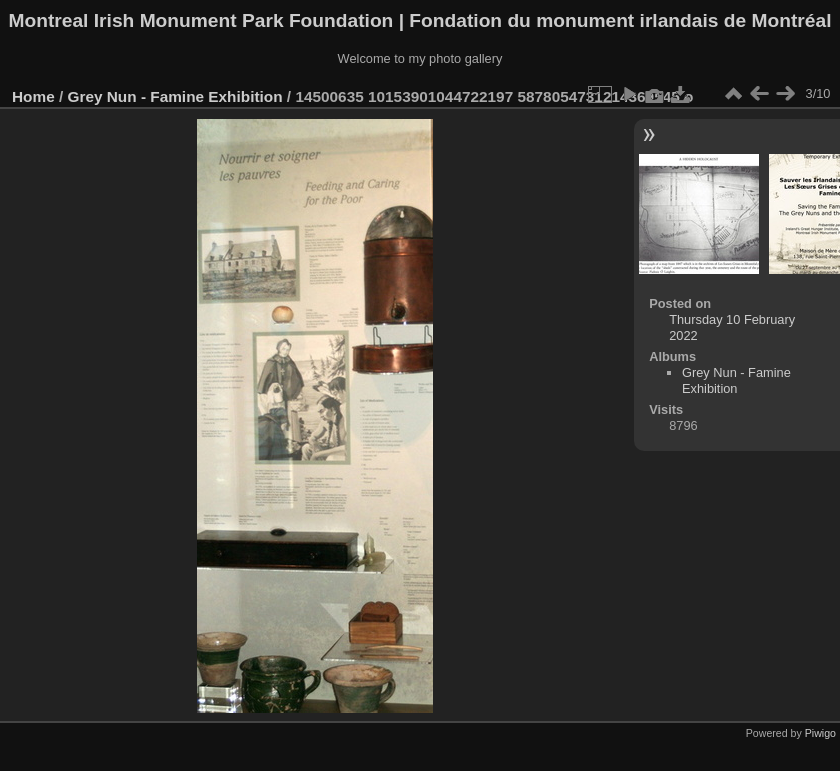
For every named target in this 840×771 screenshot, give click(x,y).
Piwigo (820, 733)
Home (33, 96)
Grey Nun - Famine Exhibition (177, 96)
